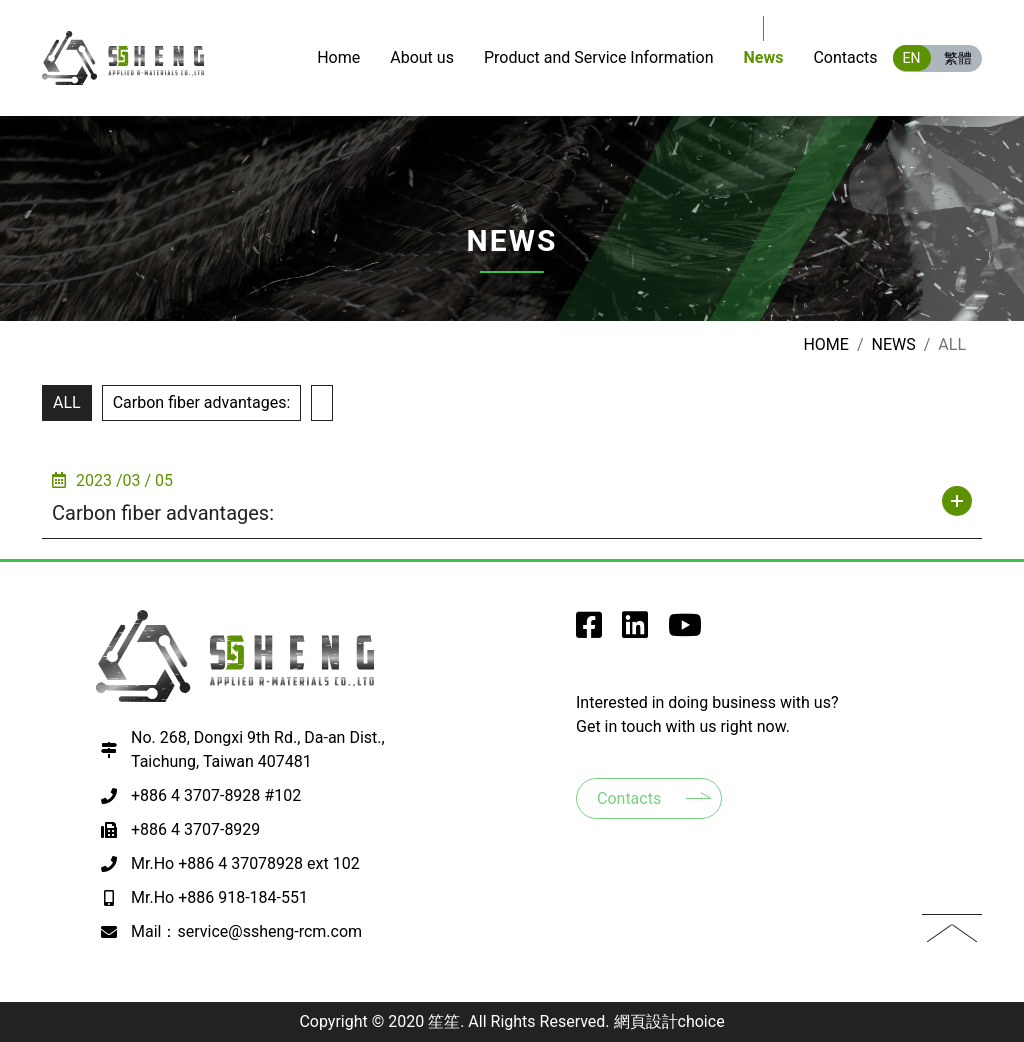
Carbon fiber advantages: (202, 402)
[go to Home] (338, 58)
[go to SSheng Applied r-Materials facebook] (589, 630)
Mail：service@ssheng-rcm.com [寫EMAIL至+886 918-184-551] (246, 931)
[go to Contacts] (845, 58)
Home (825, 344)
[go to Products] (599, 58)
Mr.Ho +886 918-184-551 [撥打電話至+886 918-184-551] (219, 897)
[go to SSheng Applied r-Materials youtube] (685, 630)
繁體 (958, 58)
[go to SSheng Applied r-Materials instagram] (635, 630)
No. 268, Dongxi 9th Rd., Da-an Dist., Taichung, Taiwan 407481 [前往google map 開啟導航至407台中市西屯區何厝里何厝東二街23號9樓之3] (258, 749)
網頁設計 (646, 1021)
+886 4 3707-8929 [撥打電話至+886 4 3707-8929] (195, 829)
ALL (67, 402)
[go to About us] (422, 58)
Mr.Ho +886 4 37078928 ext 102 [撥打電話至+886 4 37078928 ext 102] (245, 863)
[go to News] (763, 58)
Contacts (629, 798)
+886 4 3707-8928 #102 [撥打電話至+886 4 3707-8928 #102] (216, 795)
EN (912, 58)
